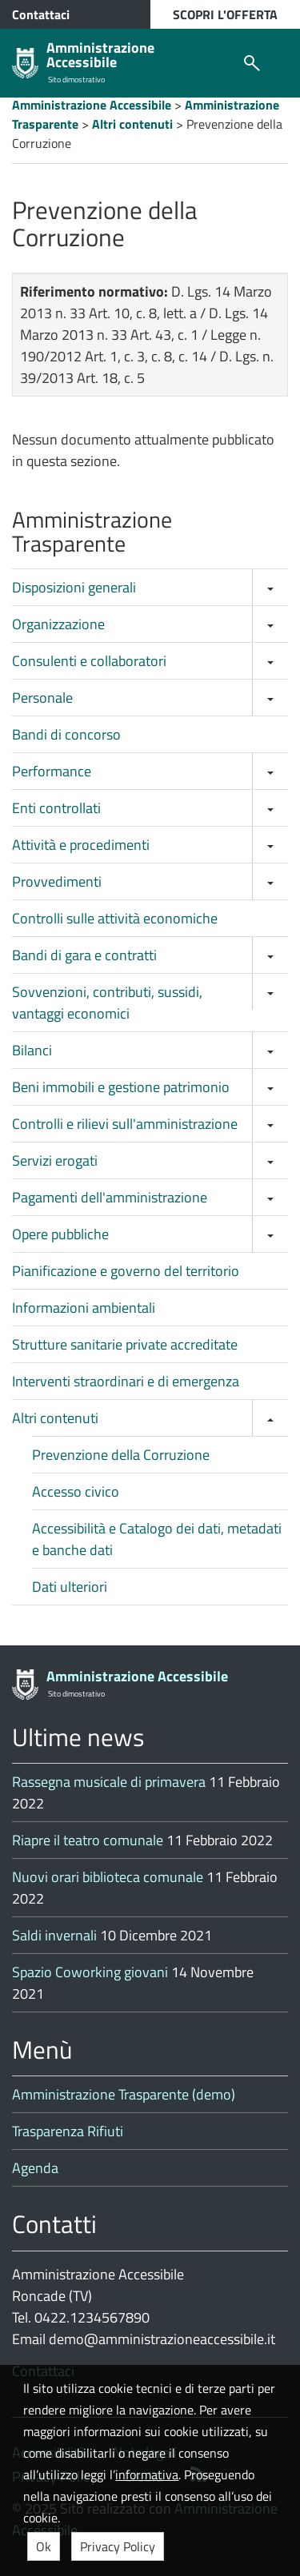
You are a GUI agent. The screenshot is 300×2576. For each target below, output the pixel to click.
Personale (42, 697)
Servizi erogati (55, 1160)
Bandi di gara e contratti (84, 955)
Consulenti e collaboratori (89, 661)
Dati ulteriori (69, 1586)
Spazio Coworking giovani (90, 1972)
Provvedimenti (57, 881)
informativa (146, 2474)
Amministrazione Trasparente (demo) (123, 2094)
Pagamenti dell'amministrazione (109, 1197)
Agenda (35, 2168)
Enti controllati (56, 808)
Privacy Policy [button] (117, 2546)
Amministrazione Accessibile (100, 55)
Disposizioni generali (74, 587)
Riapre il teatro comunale (87, 1840)
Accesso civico (75, 1491)
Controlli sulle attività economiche (115, 918)
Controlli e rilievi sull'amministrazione (125, 1123)
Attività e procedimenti (81, 844)
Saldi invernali (54, 1935)
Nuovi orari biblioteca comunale (107, 1877)
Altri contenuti (55, 1418)
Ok (43, 2546)
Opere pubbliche (60, 1234)
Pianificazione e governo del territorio (125, 1271)
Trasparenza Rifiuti (67, 2131)
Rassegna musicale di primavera (109, 1781)
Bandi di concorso (66, 734)
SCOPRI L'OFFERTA (225, 14)
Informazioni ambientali (83, 1307)
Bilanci (32, 1050)
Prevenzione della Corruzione (121, 1454)
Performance (51, 771)
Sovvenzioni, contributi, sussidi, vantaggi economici (107, 1002)
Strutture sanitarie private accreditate (125, 1344)
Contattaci (41, 14)
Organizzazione (58, 624)
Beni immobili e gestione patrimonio (121, 1087)
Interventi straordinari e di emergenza (125, 1381)
